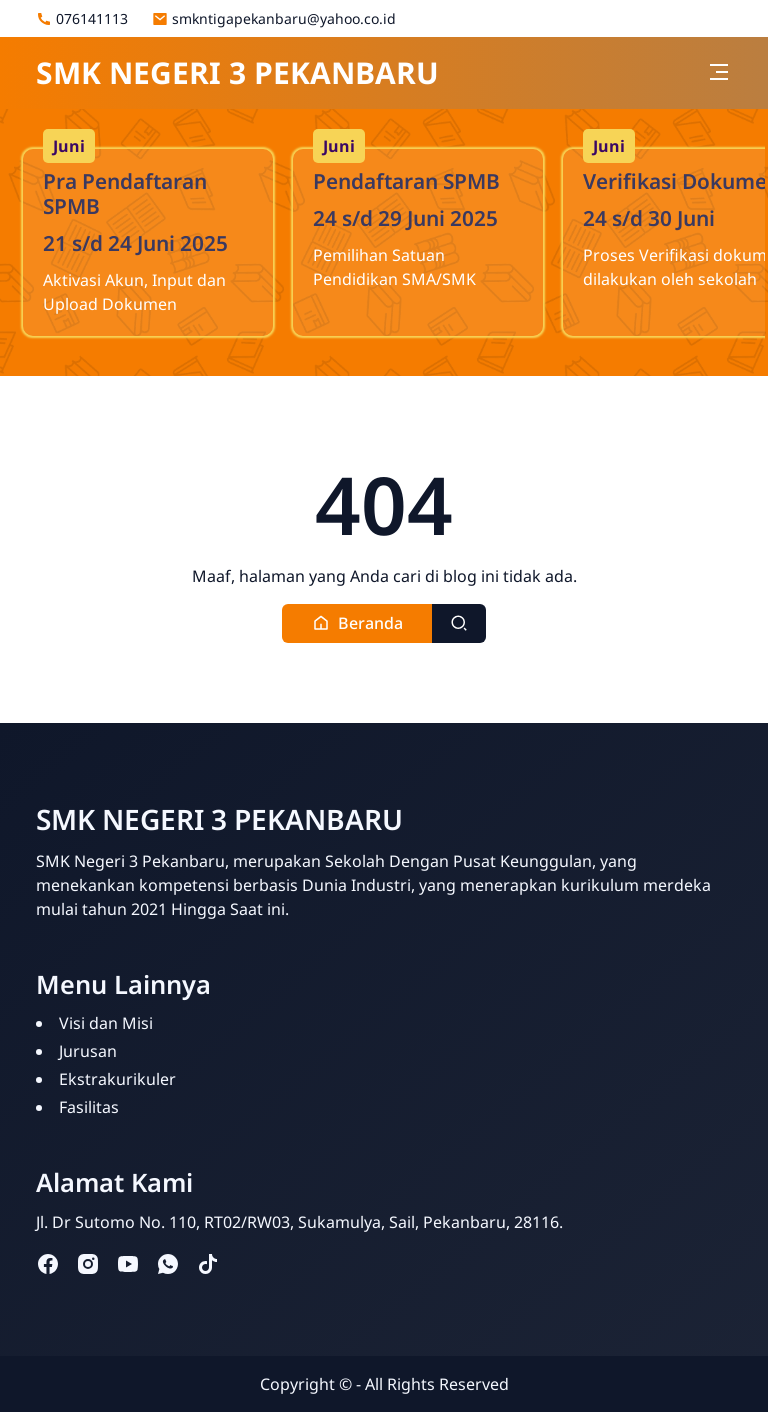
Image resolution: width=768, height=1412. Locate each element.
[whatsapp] (168, 1263)
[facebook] (48, 1263)
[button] (357, 623)
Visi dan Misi (106, 1023)
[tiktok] (208, 1263)
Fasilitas (89, 1107)
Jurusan (88, 1051)
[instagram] (88, 1263)
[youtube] (128, 1263)
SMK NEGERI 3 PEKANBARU (237, 72)
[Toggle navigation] (719, 72)
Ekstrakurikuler (117, 1079)
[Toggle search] (459, 623)
